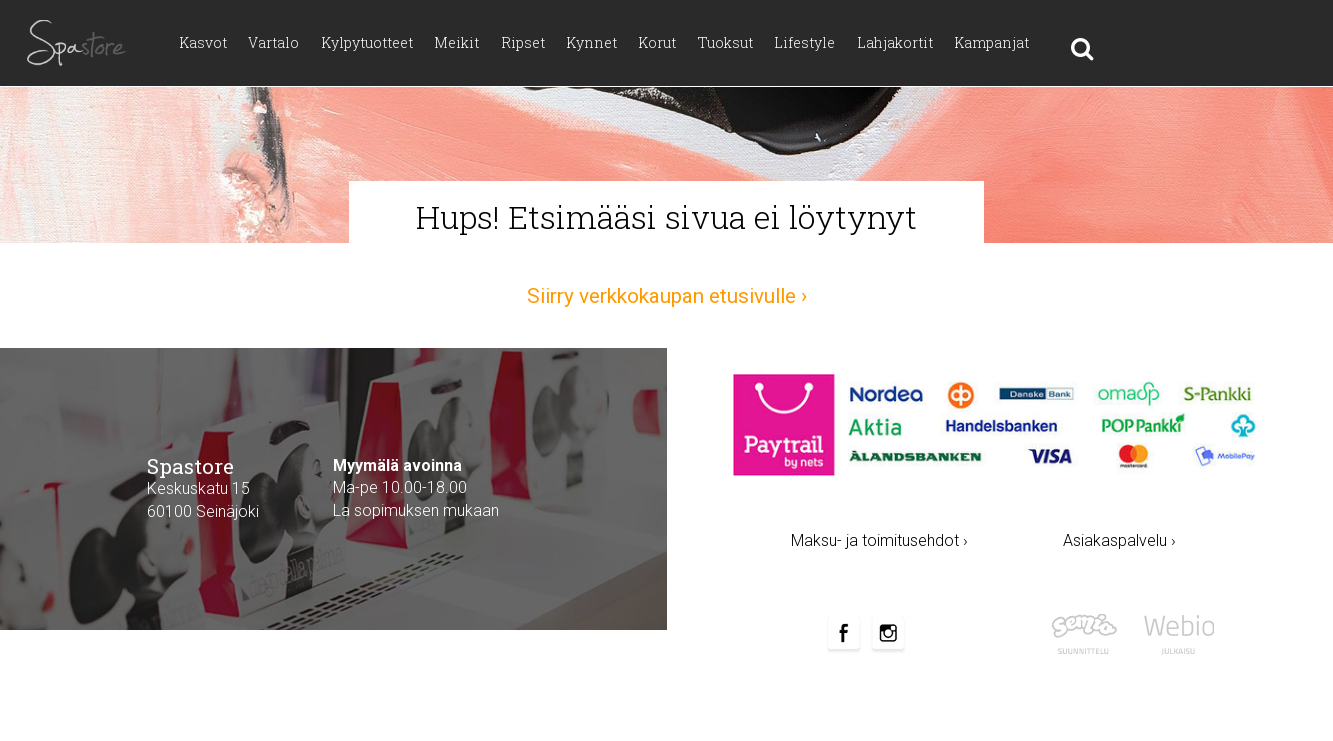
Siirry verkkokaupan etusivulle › (667, 296)
